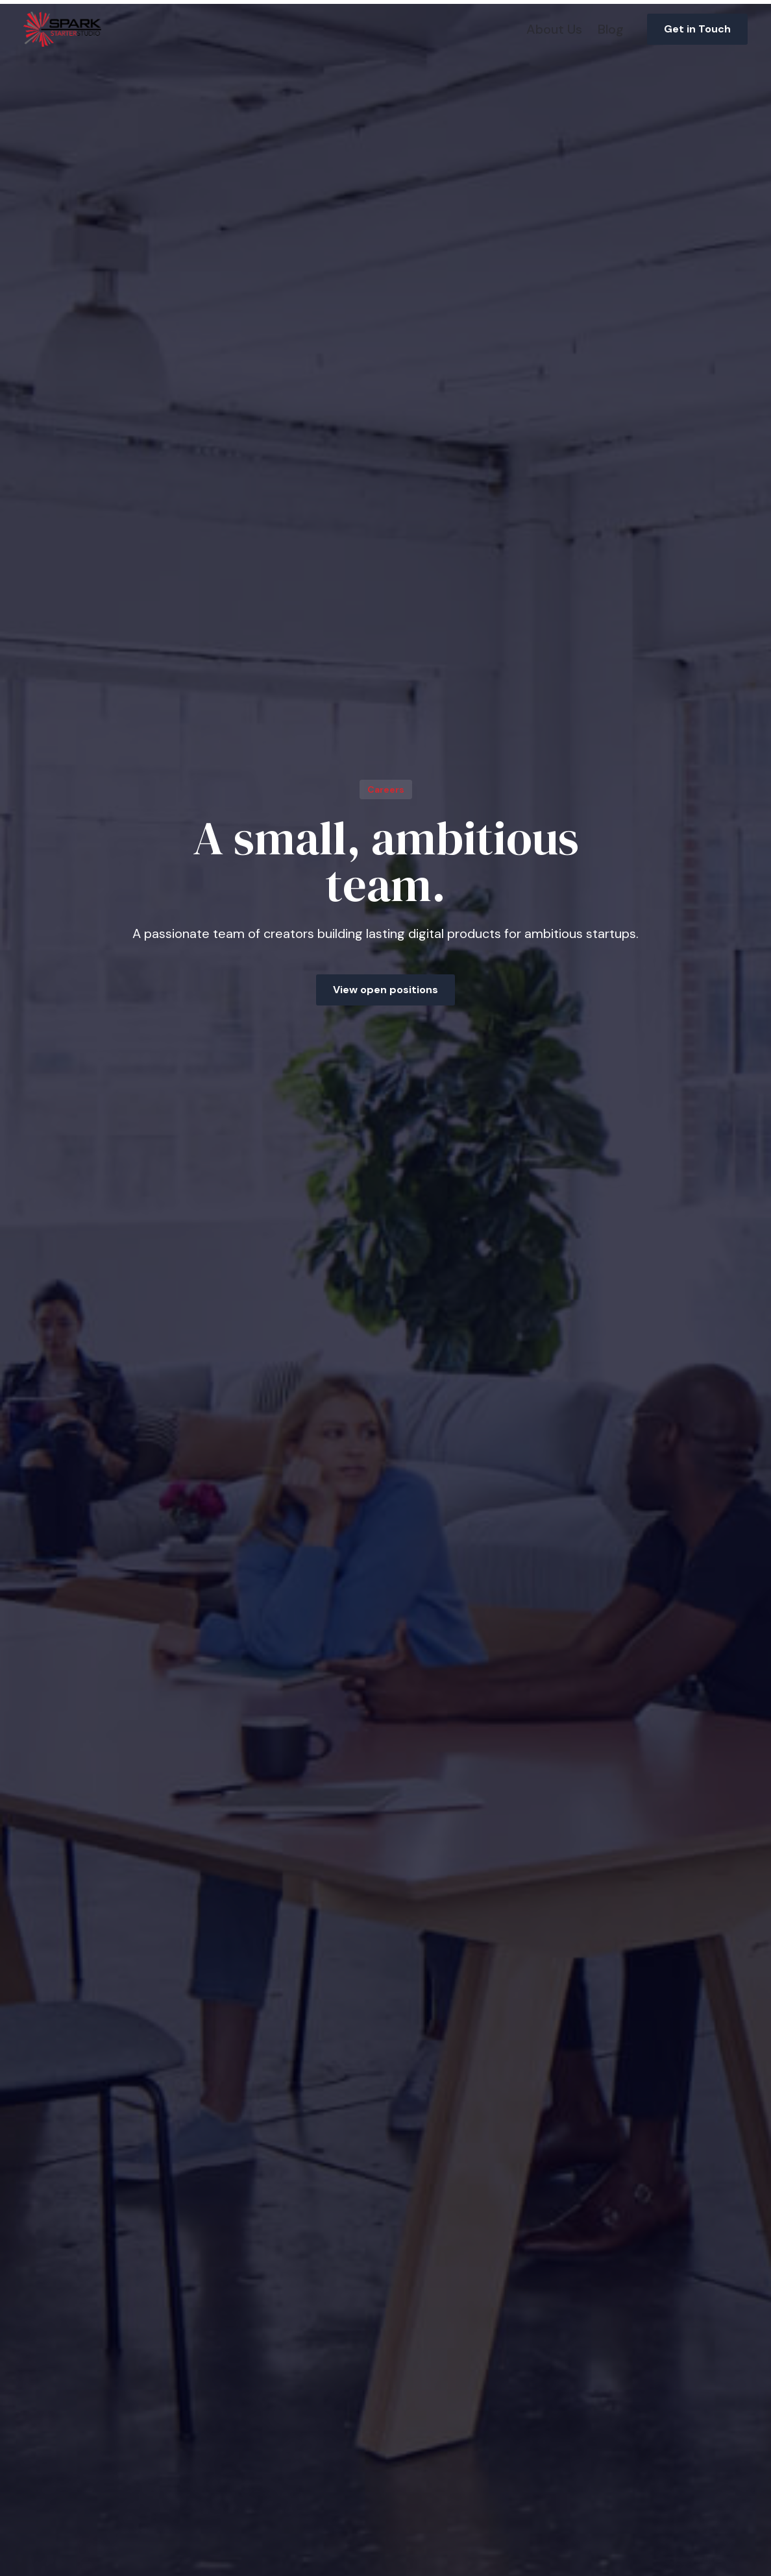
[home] (62, 29)
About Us (554, 29)
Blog (611, 29)
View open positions (385, 989)
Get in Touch (697, 29)
